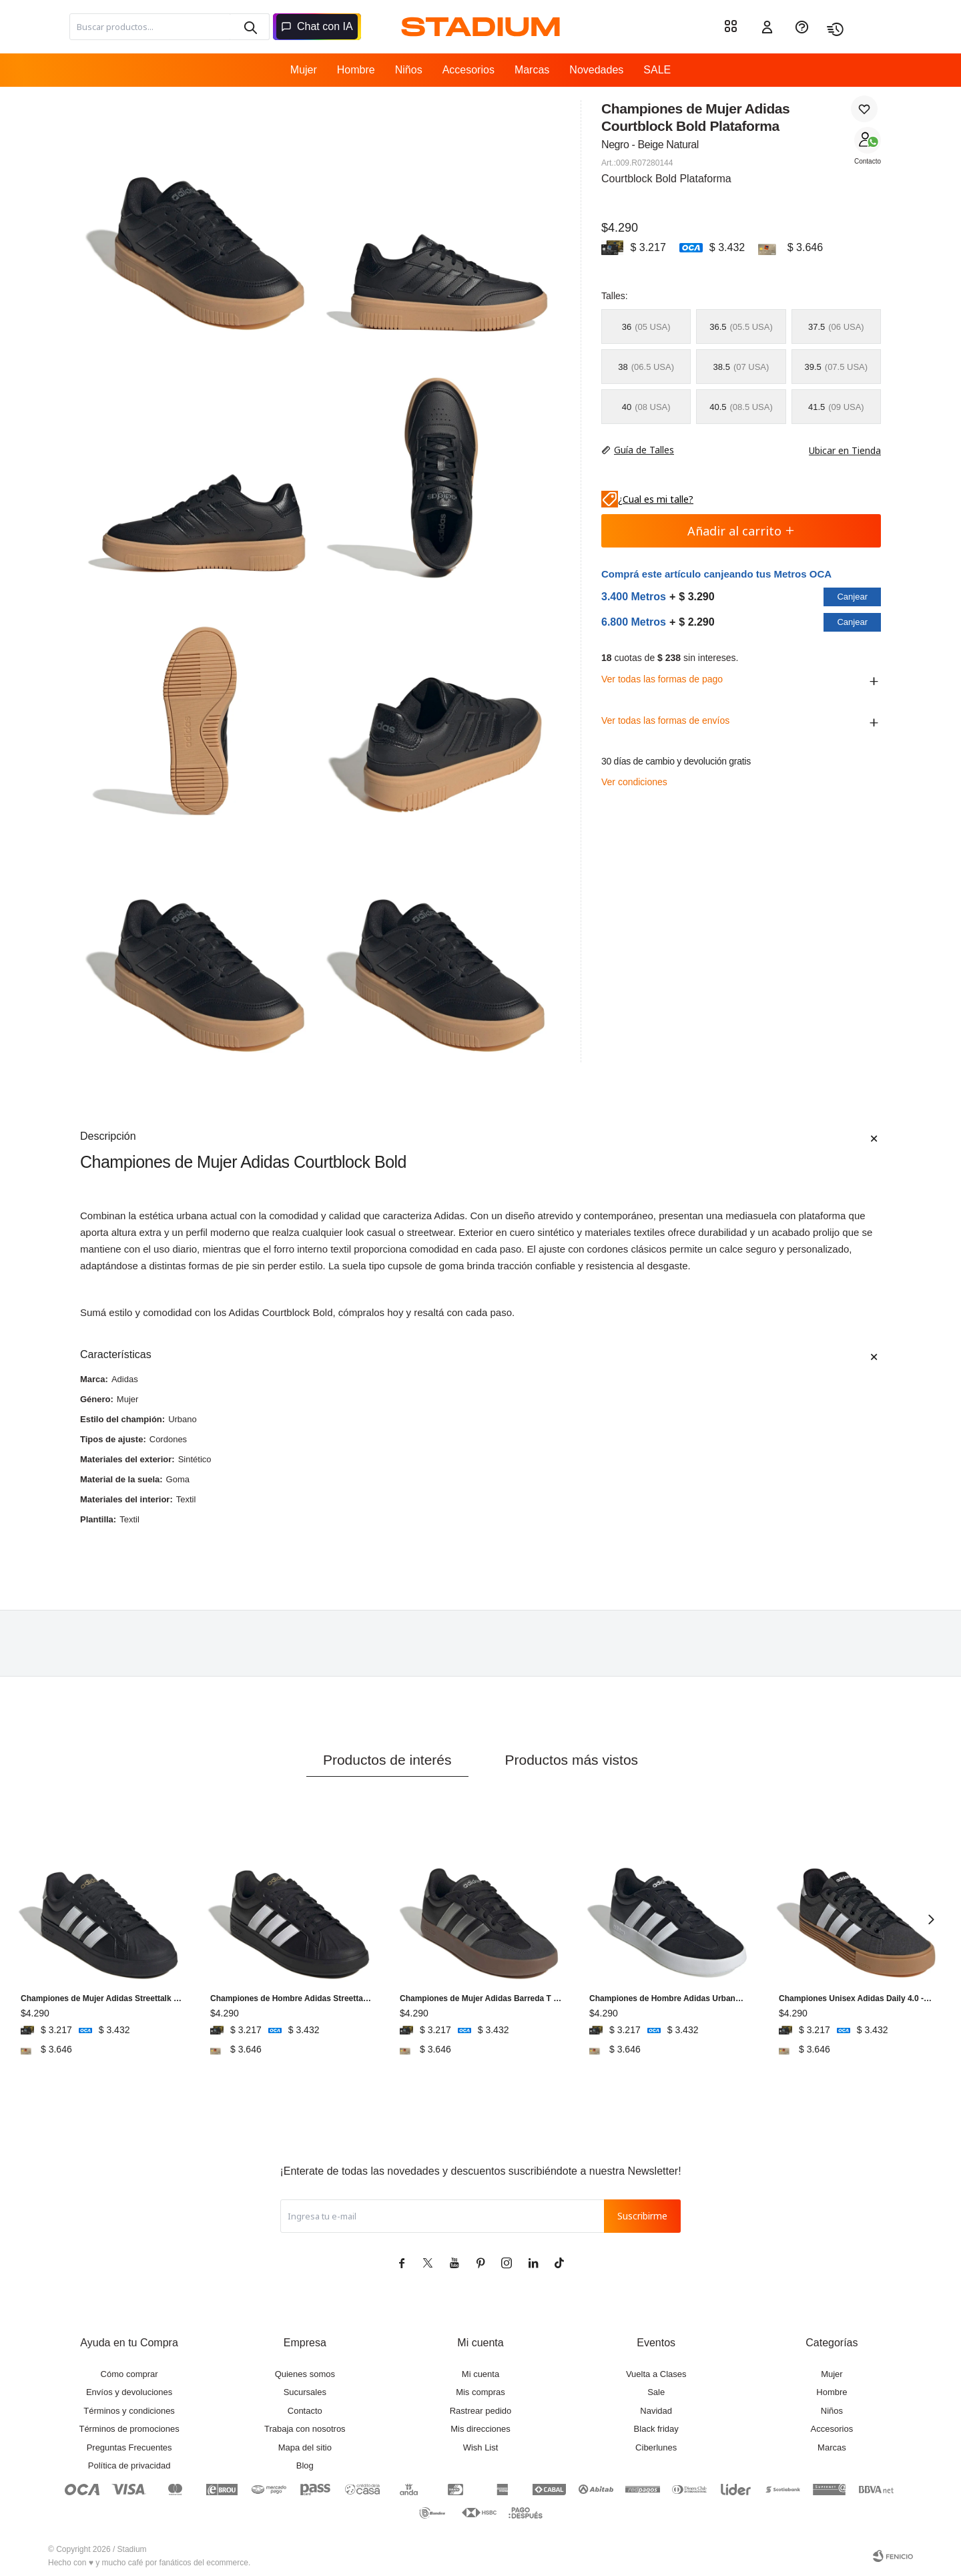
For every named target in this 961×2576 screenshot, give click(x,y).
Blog (305, 2465)
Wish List (481, 2447)
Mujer (303, 69)
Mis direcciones (480, 2429)
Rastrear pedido (481, 2411)
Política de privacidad (129, 2465)
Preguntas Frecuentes (129, 2447)
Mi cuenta (480, 2374)
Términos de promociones (129, 2429)
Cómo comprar (129, 2374)
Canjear (852, 597)
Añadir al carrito (741, 531)
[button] (250, 26)
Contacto (867, 161)
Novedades (596, 69)
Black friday (656, 2429)
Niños (408, 69)
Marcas (532, 69)
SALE (657, 69)
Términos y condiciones (129, 2411)
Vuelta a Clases (656, 2374)
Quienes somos (305, 2374)
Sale (656, 2392)
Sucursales (305, 2392)
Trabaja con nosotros (305, 2429)
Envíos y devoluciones (129, 2392)
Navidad (656, 2411)
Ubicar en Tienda (838, 450)
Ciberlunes (656, 2447)
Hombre (356, 69)
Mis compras (480, 2392)
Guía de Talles (644, 449)
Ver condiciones (634, 782)
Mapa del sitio (305, 2447)
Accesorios (468, 69)
